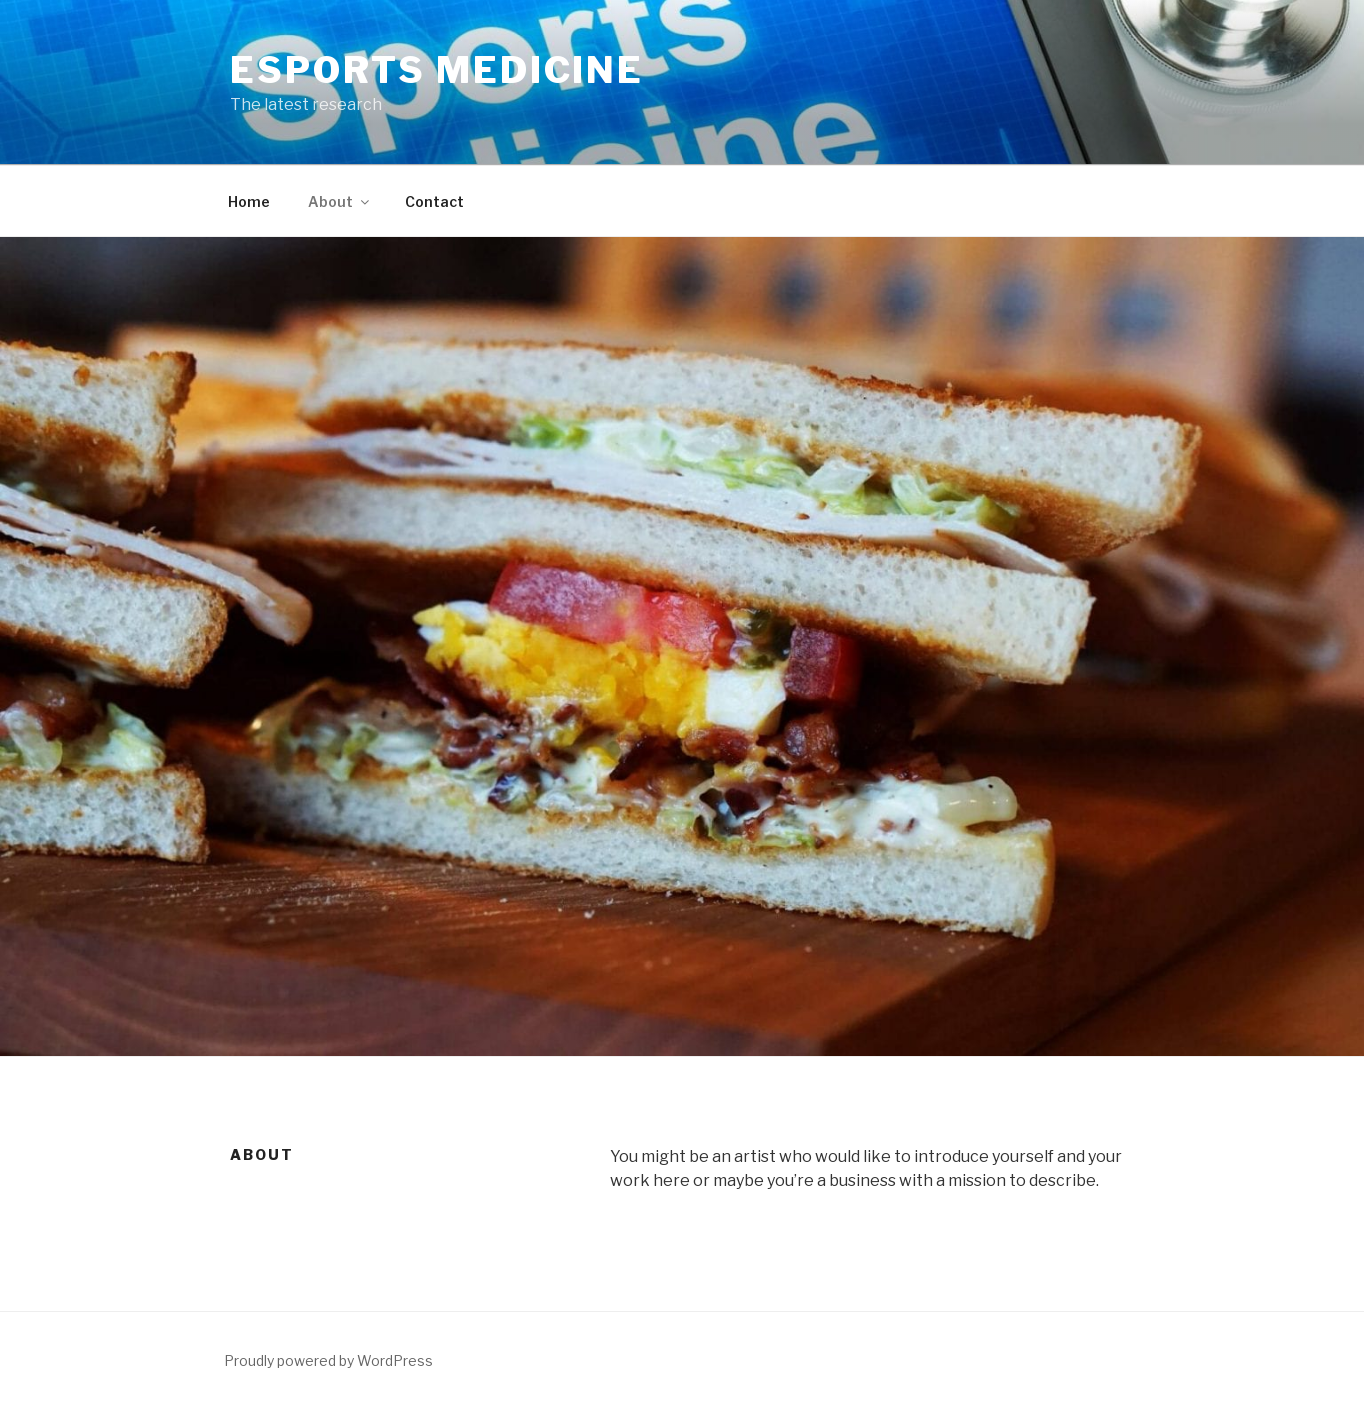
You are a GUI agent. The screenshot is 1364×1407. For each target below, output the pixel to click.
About (340, 201)
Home (249, 201)
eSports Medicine (437, 70)
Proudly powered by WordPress (328, 1360)
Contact (434, 201)
